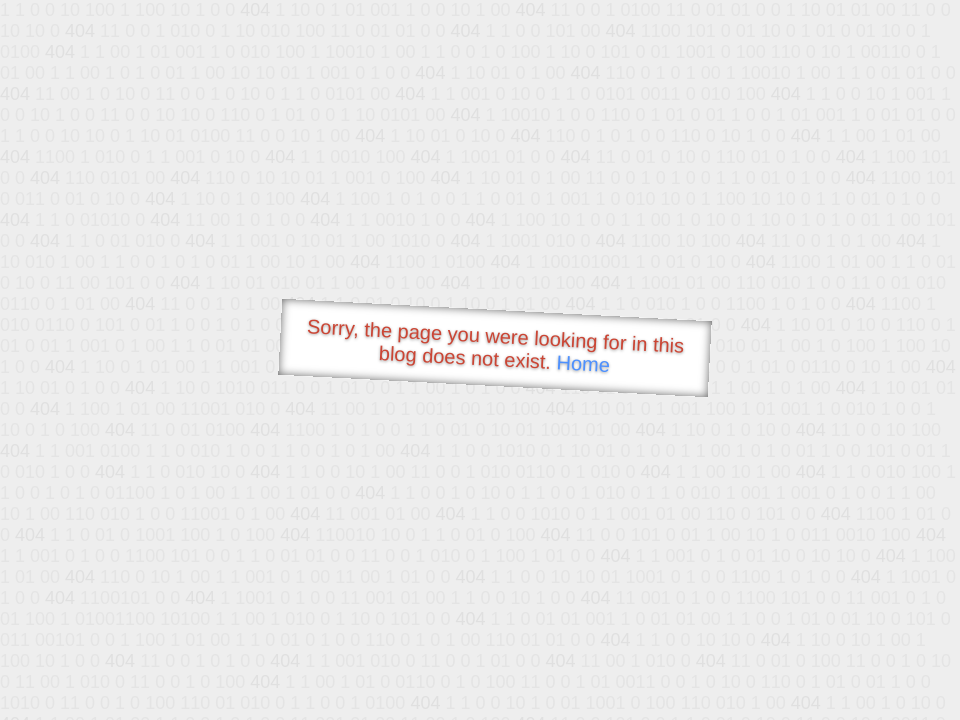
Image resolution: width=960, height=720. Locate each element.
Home (583, 363)
